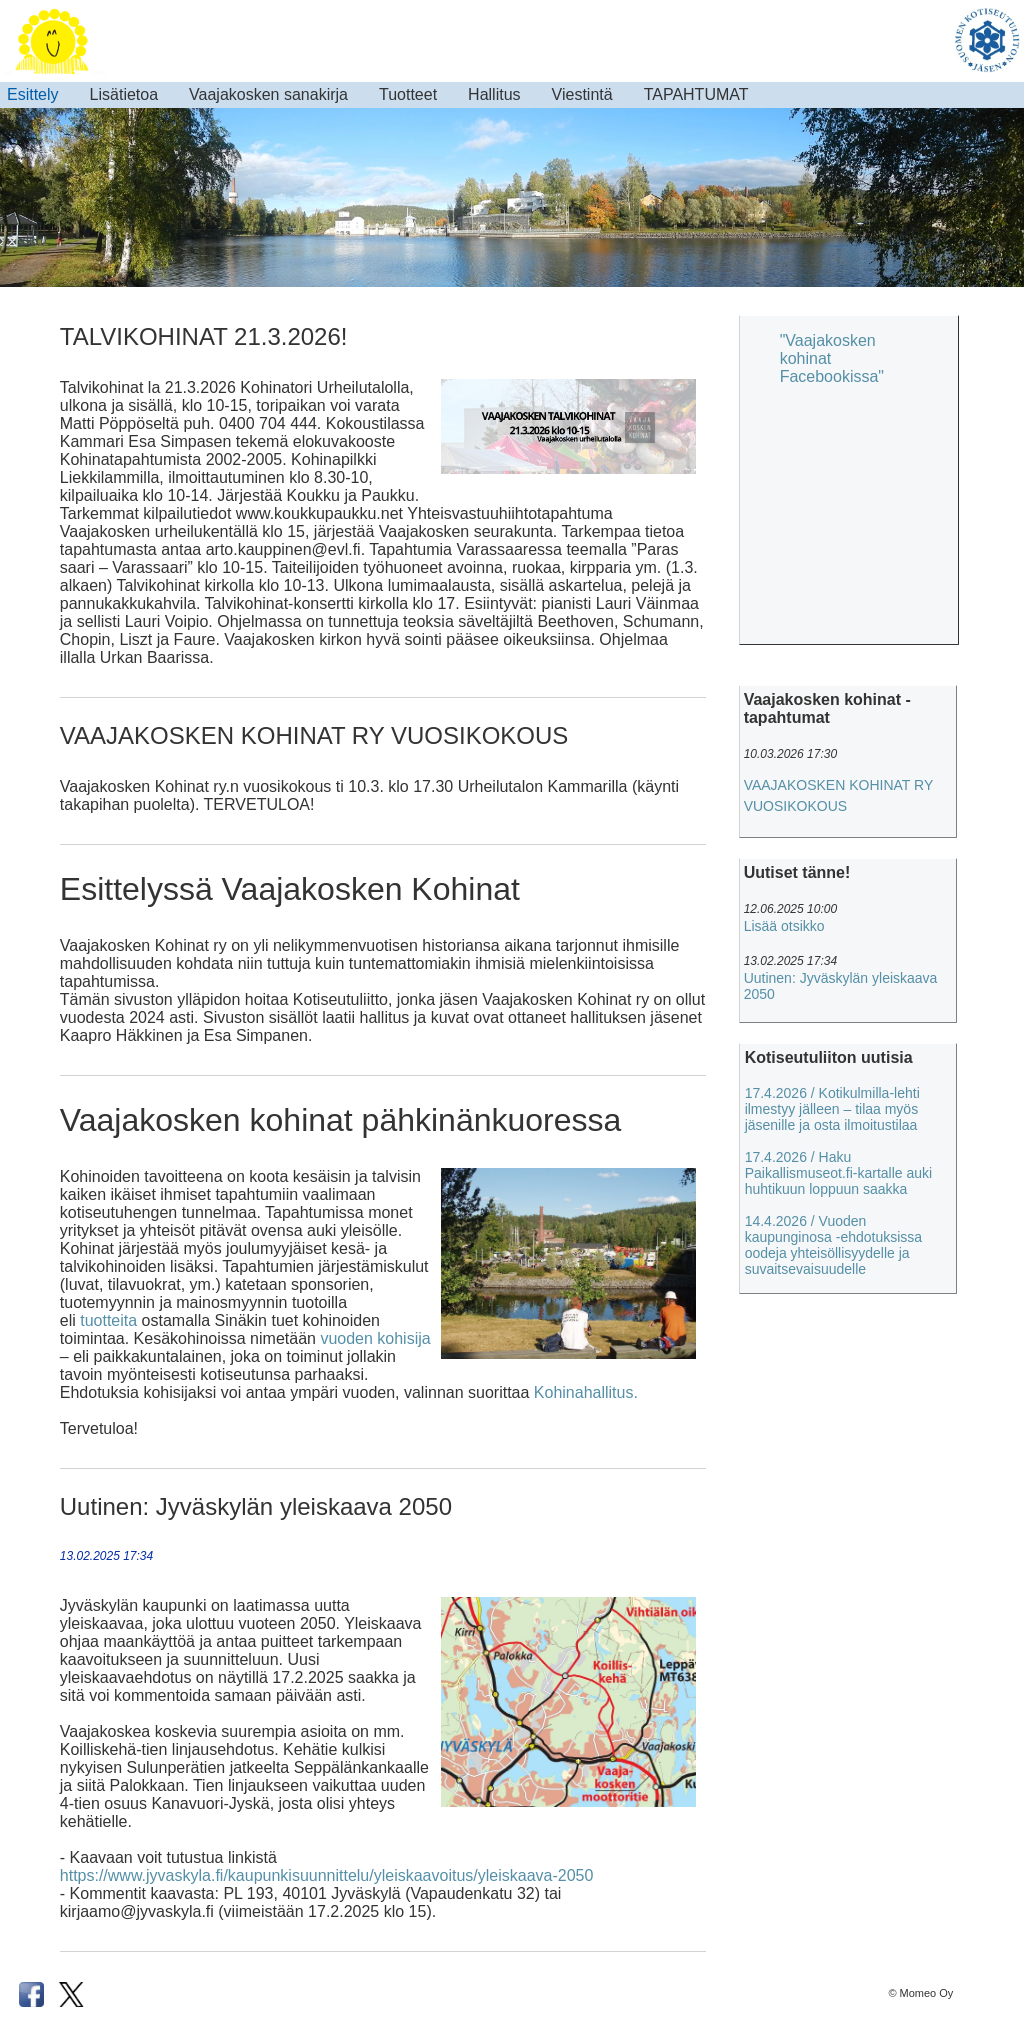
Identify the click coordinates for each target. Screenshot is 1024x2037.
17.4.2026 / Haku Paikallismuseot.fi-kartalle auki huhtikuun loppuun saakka (839, 1173)
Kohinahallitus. (586, 1392)
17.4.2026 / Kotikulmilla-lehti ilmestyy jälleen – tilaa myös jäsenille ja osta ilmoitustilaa (832, 1109)
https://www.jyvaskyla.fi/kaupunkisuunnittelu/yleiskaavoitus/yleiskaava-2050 (327, 1875)
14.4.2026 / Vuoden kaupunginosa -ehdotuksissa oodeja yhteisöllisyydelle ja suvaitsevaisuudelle (833, 1245)
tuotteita (108, 1320)
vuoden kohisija (375, 1338)
